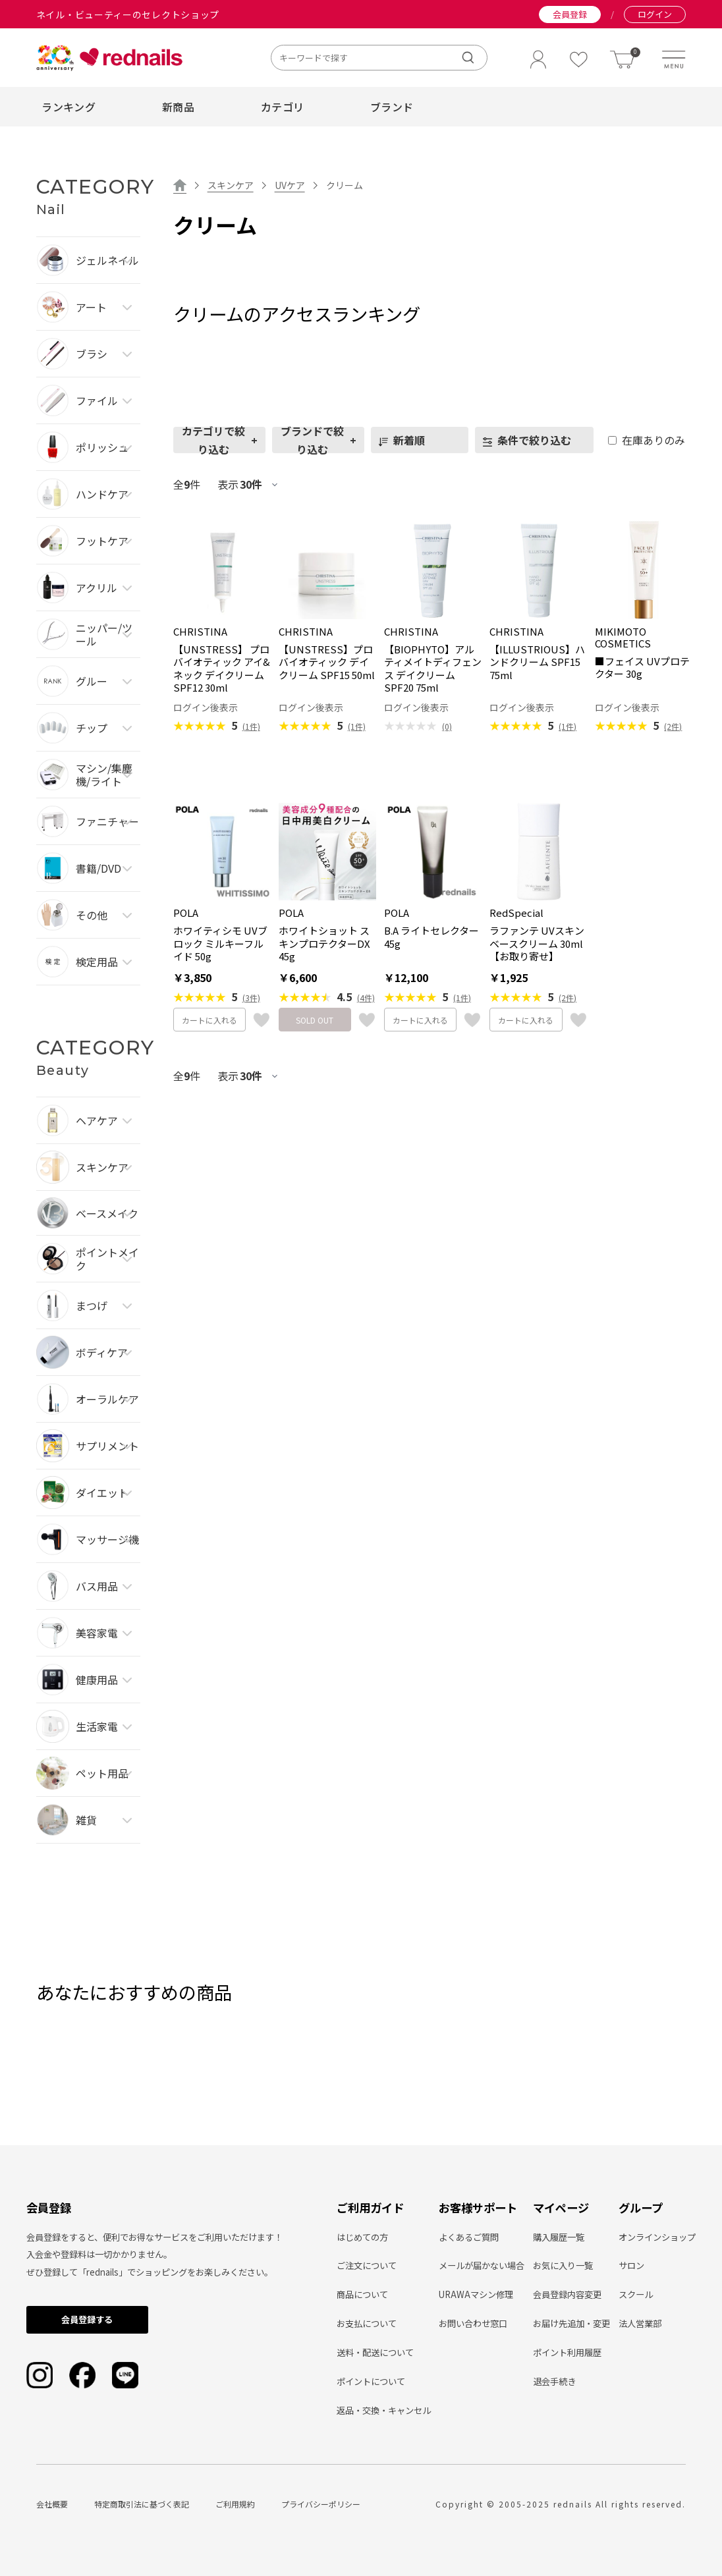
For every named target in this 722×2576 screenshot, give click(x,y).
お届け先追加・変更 (571, 2323)
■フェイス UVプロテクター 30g (642, 667)
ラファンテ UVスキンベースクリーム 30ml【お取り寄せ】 (536, 943)
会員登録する (87, 2319)
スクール (636, 2294)
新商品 (178, 107)
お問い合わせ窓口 (473, 2323)
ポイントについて (371, 2381)
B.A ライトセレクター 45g (431, 937)
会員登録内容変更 (567, 2294)
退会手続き (554, 2381)
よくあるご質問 (469, 2237)
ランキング (69, 107)
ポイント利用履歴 (567, 2352)
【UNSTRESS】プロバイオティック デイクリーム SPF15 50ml (327, 662)
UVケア (290, 185)
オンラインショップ (657, 2237)
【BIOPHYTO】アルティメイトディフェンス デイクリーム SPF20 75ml (433, 668)
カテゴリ (282, 107)
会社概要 (52, 2503)
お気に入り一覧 (563, 2265)
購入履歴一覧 (558, 2237)
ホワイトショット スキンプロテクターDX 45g (324, 943)
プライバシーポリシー (320, 2503)
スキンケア (231, 185)
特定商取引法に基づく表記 (141, 2503)
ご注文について (367, 2265)
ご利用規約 (235, 2503)
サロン (631, 2265)
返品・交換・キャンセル (384, 2410)
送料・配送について (375, 2352)
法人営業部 (640, 2323)
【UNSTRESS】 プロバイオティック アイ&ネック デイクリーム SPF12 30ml (221, 668)
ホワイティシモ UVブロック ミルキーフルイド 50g (220, 943)
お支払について (367, 2323)
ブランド (391, 107)
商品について (362, 2294)
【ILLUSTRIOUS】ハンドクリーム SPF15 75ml (537, 662)
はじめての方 (362, 2237)
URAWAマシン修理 (476, 2294)
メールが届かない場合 (481, 2265)
